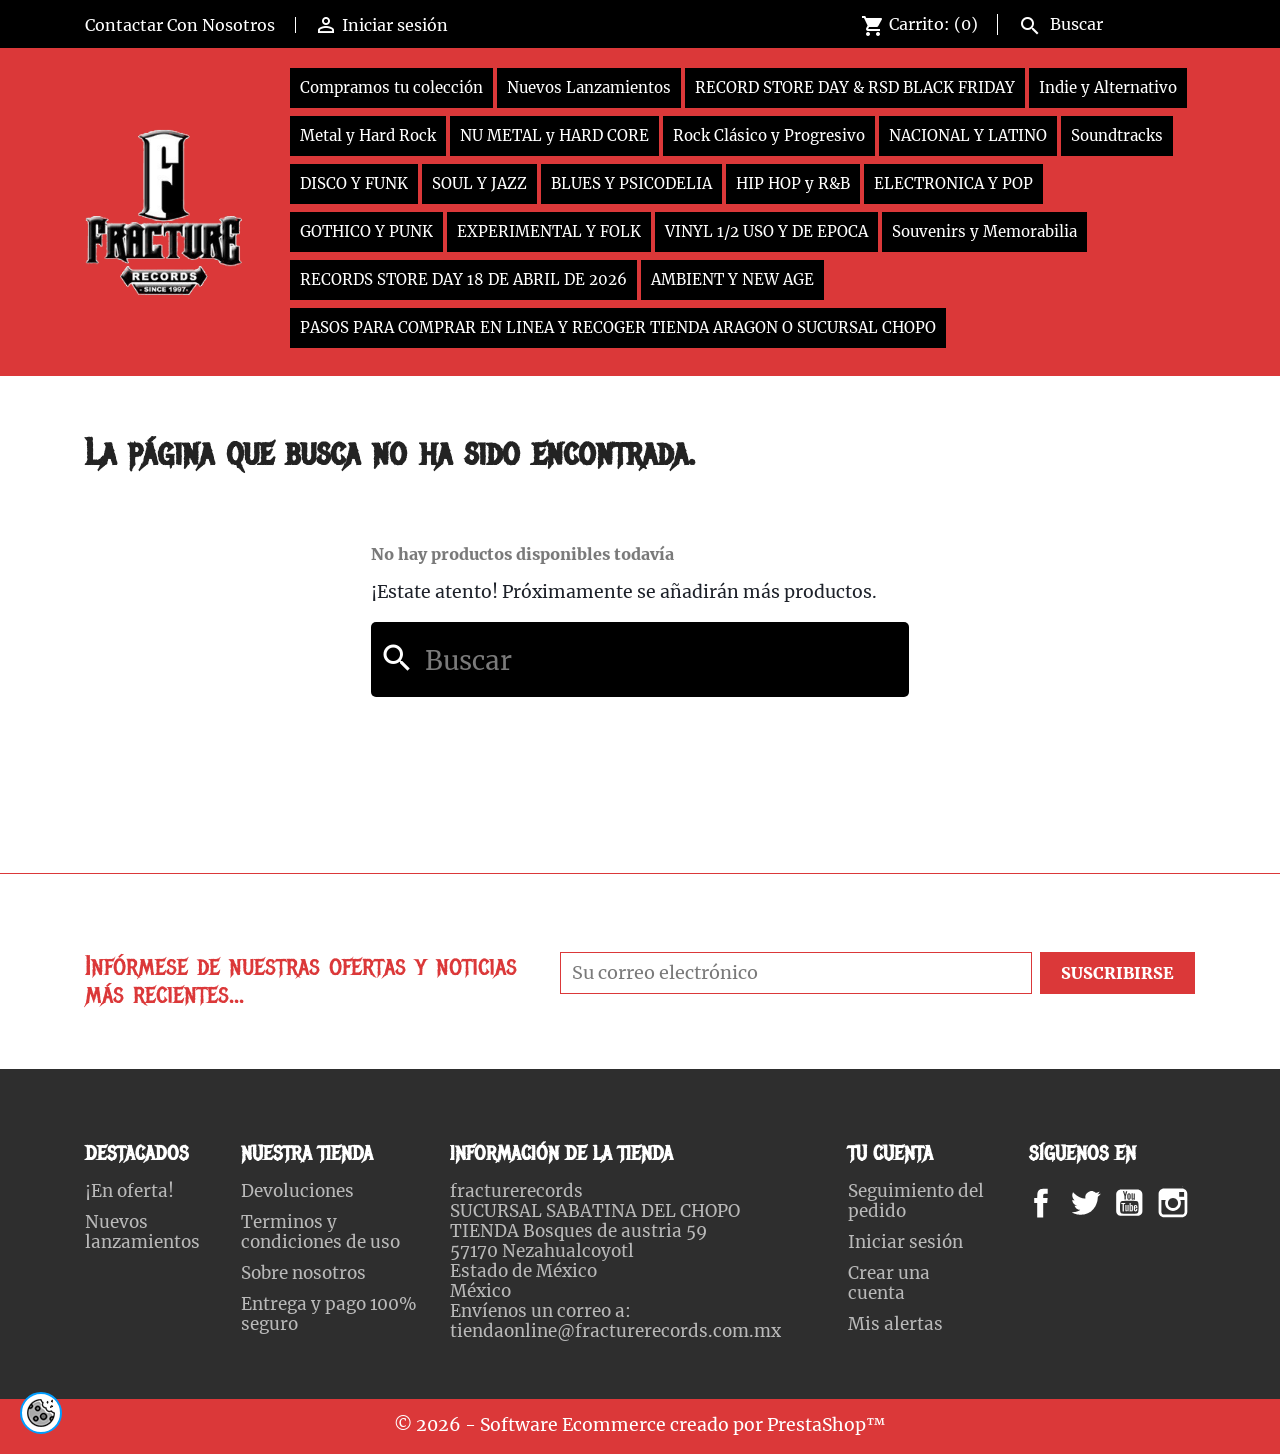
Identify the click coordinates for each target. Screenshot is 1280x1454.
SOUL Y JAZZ (479, 183)
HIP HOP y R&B (793, 183)
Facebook (1060, 1203)
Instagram (1197, 1203)
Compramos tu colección (391, 87)
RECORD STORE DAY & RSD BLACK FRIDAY (855, 87)
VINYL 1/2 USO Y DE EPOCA (766, 231)
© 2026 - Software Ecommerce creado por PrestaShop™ (640, 1425)
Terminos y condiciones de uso (320, 1232)
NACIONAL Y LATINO (968, 135)
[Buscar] (1102, 22)
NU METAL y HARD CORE (554, 135)
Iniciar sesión (905, 1242)
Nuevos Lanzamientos (589, 87)
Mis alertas (895, 1324)
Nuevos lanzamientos (142, 1232)
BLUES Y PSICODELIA (631, 183)
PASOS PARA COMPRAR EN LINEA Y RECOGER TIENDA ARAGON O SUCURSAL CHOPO (618, 327)
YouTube (1146, 1203)
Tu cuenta (890, 1153)
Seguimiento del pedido (916, 1201)
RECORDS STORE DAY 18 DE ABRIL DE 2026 (463, 279)
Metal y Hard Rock (368, 135)
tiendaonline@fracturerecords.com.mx (615, 1331)
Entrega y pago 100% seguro (329, 1314)
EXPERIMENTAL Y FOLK (549, 231)
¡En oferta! (129, 1191)
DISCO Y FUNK (354, 183)
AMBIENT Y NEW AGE (732, 279)
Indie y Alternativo (1108, 87)
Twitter (1096, 1203)
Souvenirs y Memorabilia (984, 231)
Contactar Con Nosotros (180, 25)
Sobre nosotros (303, 1273)
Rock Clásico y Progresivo (769, 135)
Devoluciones (297, 1191)
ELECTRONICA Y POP (953, 183)
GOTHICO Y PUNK (366, 231)
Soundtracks (1117, 135)
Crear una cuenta (889, 1283)
